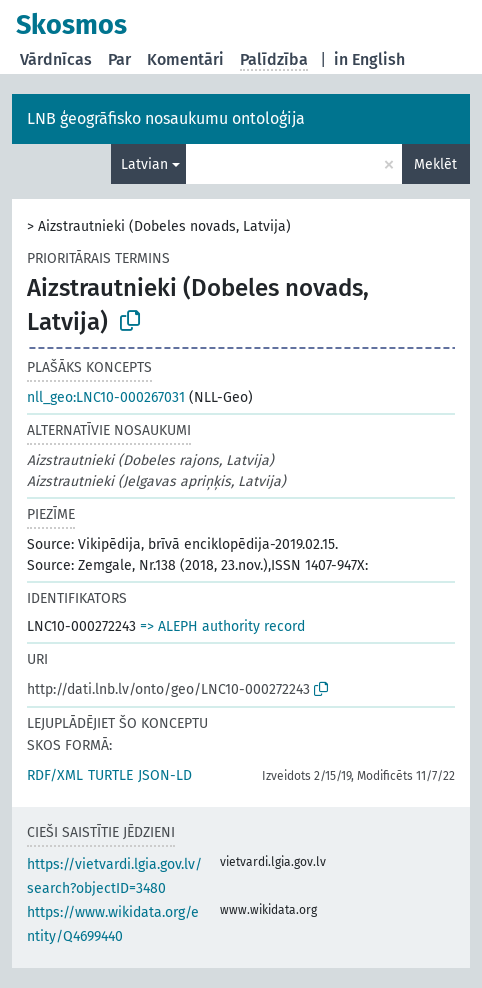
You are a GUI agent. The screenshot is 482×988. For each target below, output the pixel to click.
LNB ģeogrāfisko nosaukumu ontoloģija (166, 118)
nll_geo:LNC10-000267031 (106, 397)
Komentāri (185, 59)
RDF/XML (55, 775)
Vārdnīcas (56, 59)
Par (119, 59)
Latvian (144, 164)
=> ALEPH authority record (222, 626)
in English (369, 59)
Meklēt (435, 164)
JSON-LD (165, 775)
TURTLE (110, 775)
